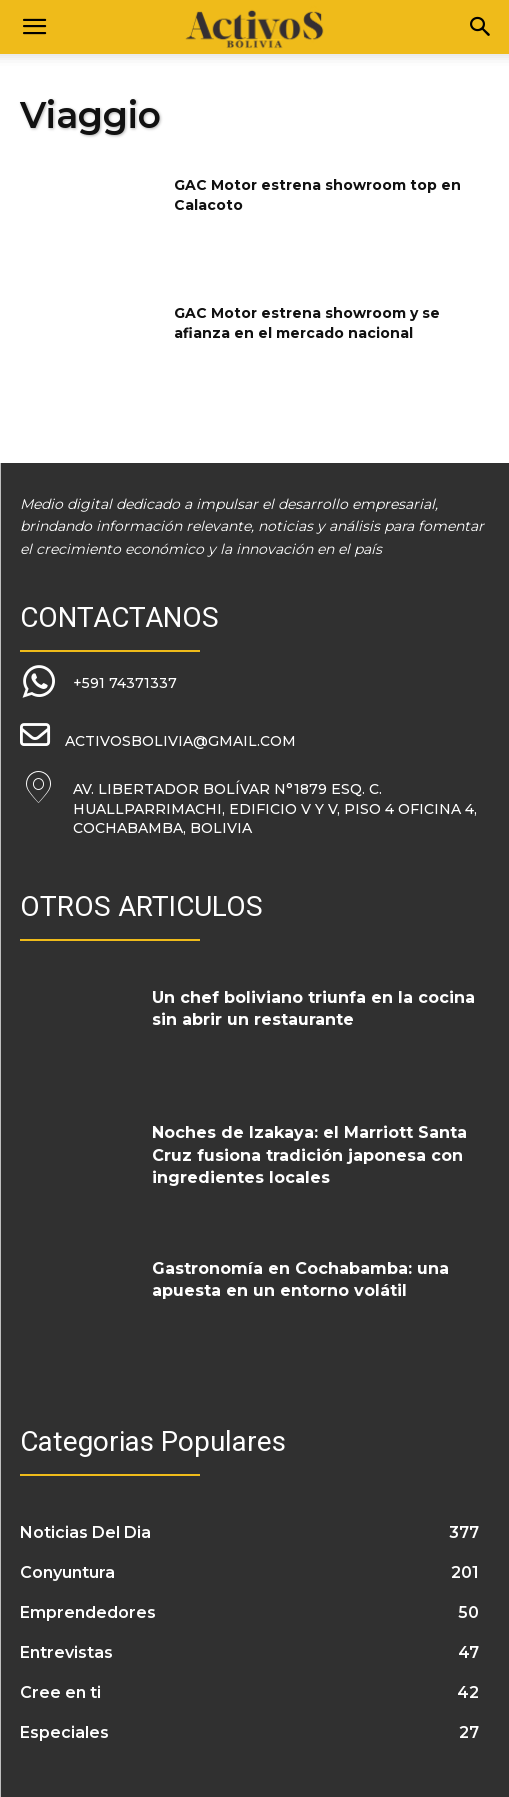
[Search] (481, 27)
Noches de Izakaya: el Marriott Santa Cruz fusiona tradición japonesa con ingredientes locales (309, 1155)
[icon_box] (98, 683)
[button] (34, 27)
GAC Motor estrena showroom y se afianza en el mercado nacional (307, 323)
